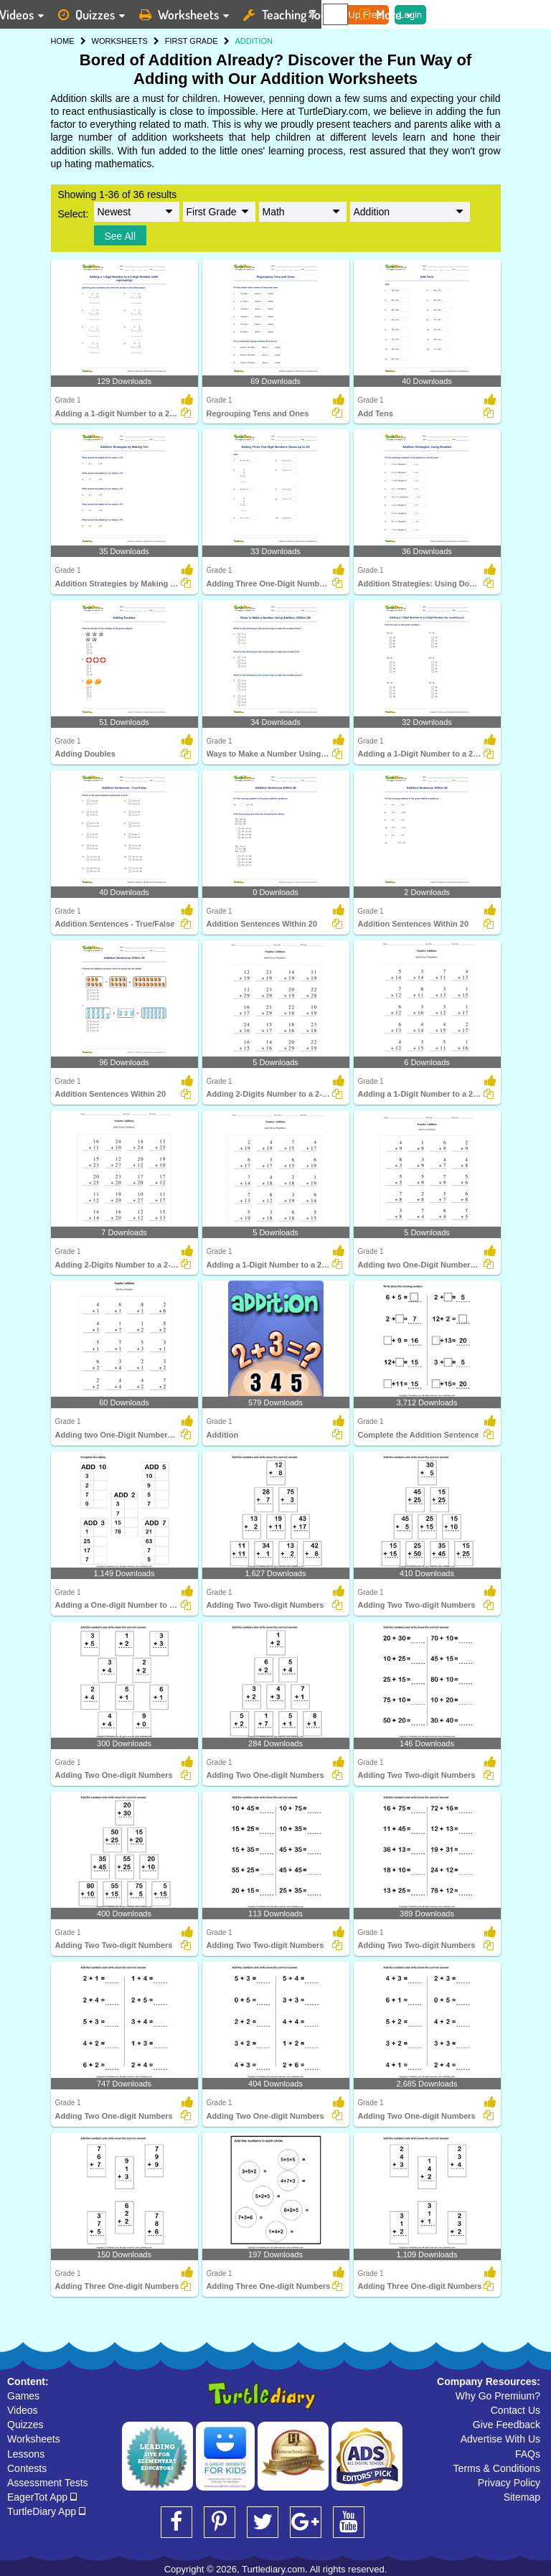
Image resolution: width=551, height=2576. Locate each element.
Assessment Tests (47, 2482)
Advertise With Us (500, 2439)
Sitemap (522, 2497)
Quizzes (25, 2424)
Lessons (25, 2454)
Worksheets (33, 2439)
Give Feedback (506, 2424)
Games (23, 2396)
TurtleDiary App (46, 2511)
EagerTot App (42, 2497)
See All (120, 236)
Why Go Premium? (498, 2396)
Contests (27, 2468)
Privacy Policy (509, 2482)
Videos (22, 2410)
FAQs (527, 2454)
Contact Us (515, 2410)
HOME (63, 41)
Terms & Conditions (496, 2468)
